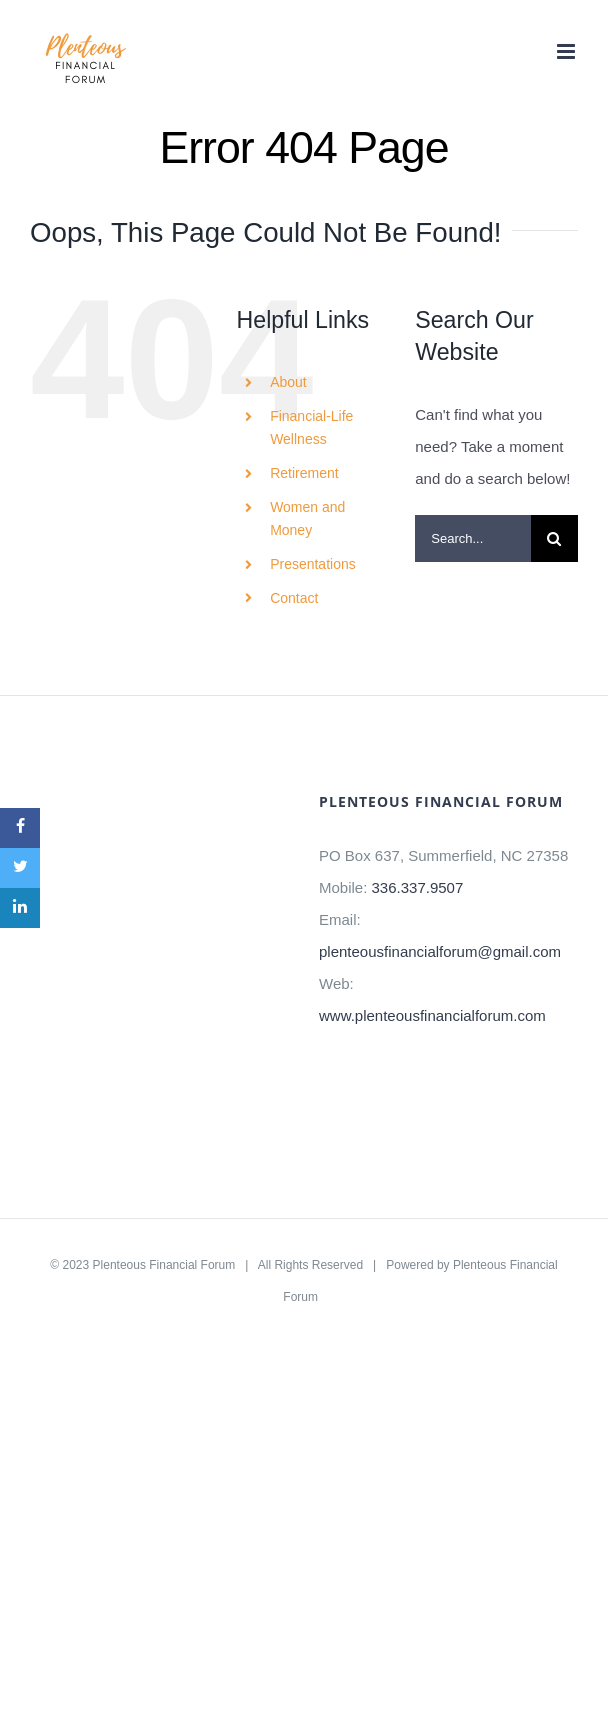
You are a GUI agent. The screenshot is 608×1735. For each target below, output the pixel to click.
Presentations (313, 564)
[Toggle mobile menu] (567, 51)
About (288, 382)
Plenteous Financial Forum (164, 1265)
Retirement (304, 473)
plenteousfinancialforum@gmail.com (440, 951)
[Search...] (473, 538)
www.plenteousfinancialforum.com (432, 1015)
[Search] (554, 538)
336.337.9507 (418, 887)
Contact (294, 598)
